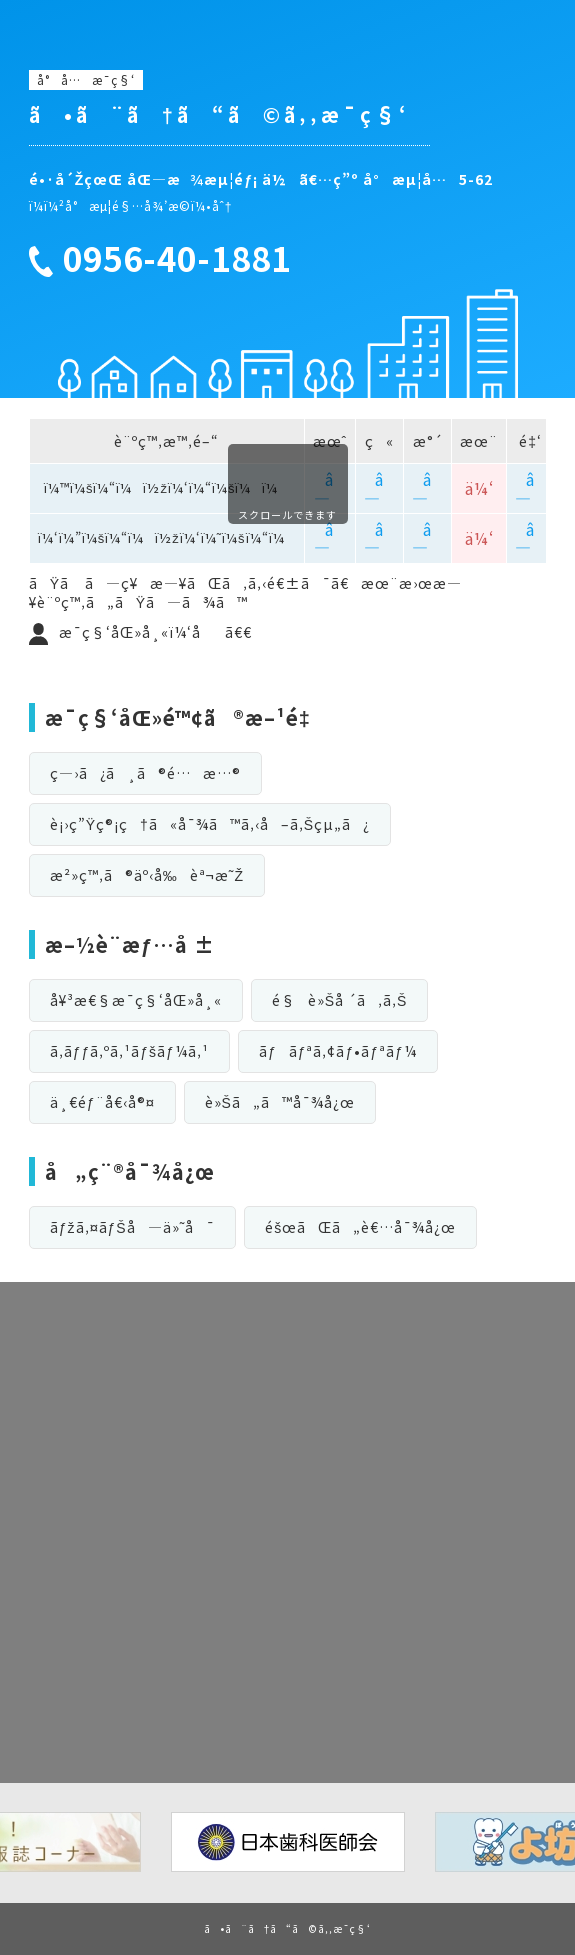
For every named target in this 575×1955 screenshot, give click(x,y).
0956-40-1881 (177, 259)
